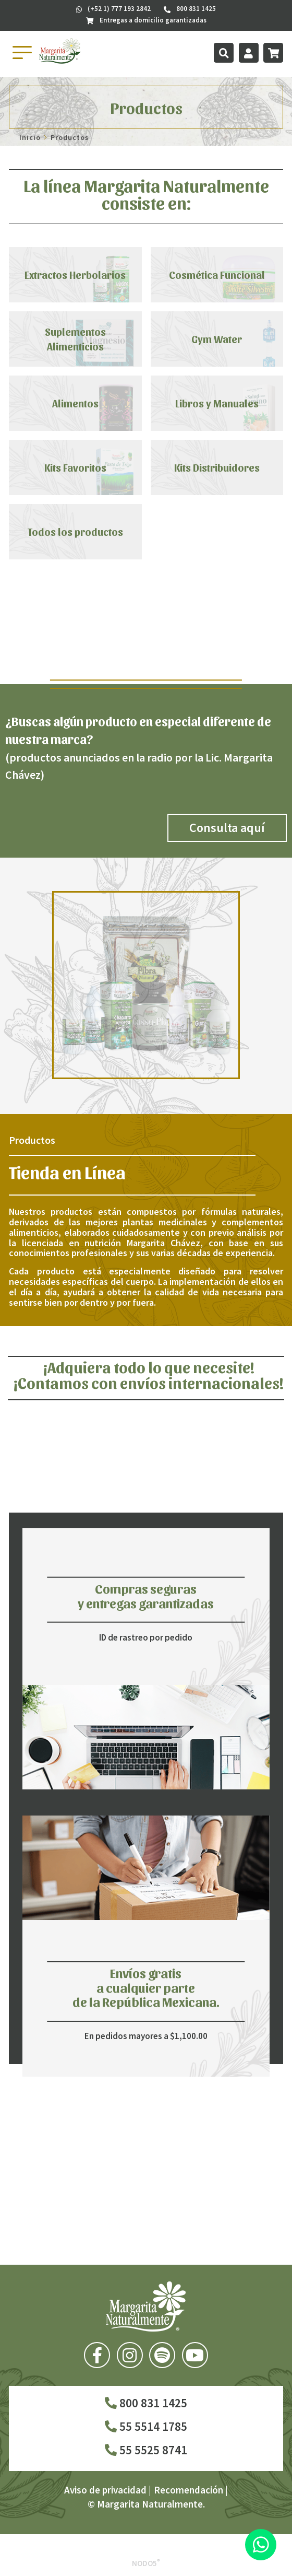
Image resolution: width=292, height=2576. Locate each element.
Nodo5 (146, 2563)
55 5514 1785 (146, 2426)
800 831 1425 (146, 2402)
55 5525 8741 (146, 2449)
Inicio (30, 137)
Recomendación (188, 2490)
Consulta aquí (227, 827)
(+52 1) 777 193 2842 (113, 8)
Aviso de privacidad (105, 2490)
